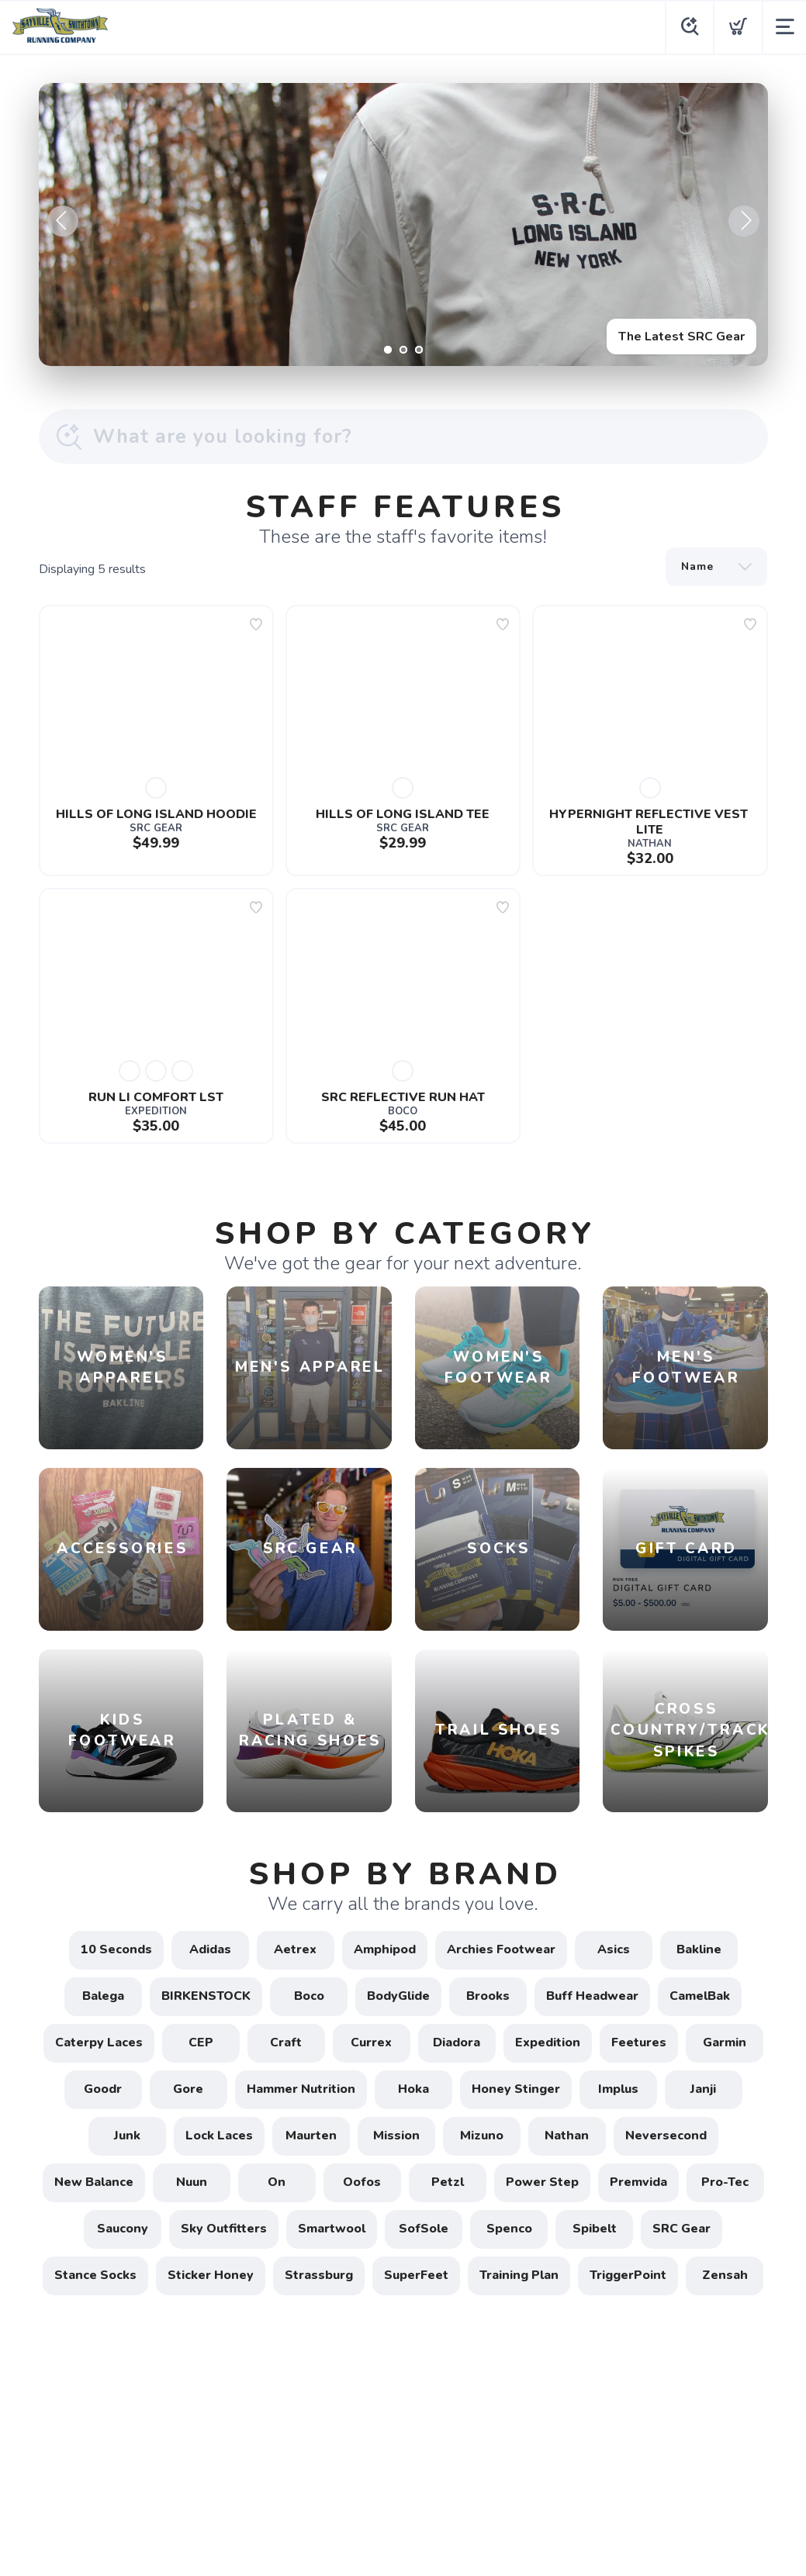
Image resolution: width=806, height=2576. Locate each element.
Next (743, 221)
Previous (62, 221)
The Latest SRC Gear (681, 336)
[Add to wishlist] (256, 624)
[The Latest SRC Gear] (403, 224)
